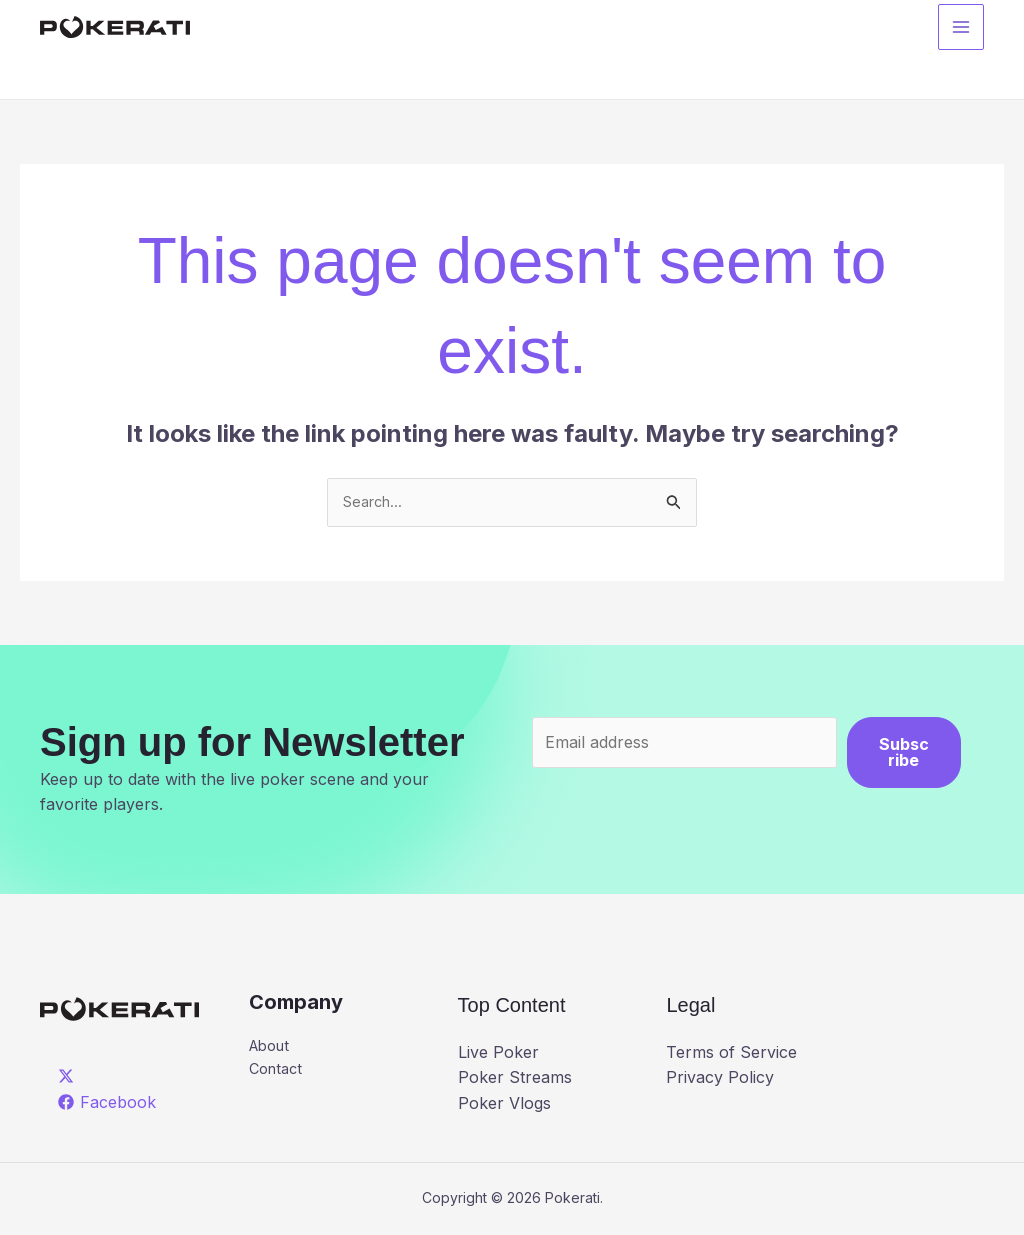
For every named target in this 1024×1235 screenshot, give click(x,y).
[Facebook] (107, 1104)
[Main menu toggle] (961, 31)
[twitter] (69, 1079)
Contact (278, 1076)
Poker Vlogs (504, 1106)
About (272, 1050)
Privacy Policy (720, 1080)
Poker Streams (515, 1080)
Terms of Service (731, 1054)
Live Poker (498, 1054)
